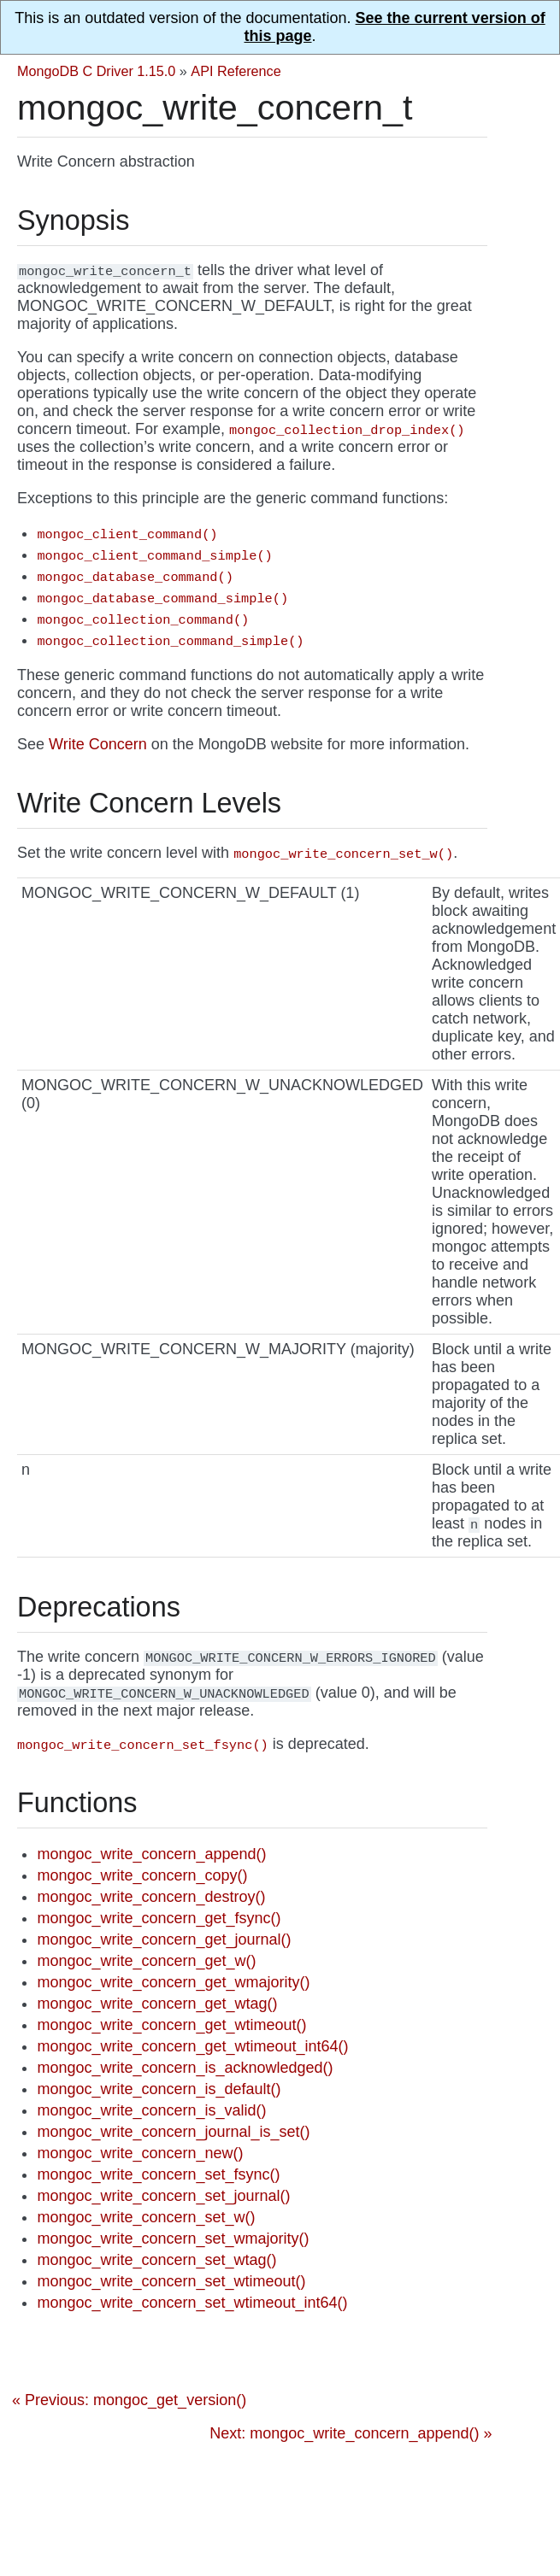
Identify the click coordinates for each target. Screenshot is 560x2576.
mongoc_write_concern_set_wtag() (156, 2259)
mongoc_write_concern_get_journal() (164, 1939)
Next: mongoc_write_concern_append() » (350, 2433)
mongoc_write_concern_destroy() (151, 1896)
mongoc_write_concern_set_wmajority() (173, 2238)
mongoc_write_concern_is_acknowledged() (185, 2067)
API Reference (235, 71)
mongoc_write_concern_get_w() (146, 1960)
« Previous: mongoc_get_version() (129, 2400)
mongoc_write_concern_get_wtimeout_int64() (192, 2046)
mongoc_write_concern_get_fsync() (158, 1918)
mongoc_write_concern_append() (151, 1854)
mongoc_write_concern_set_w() (146, 2217)
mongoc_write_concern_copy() (142, 1875)
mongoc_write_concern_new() (140, 2153)
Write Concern (98, 744)
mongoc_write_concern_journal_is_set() (173, 2131)
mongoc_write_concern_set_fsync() (158, 2174)
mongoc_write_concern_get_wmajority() (173, 1982)
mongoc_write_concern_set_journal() (163, 2195)
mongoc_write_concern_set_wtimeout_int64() (192, 2302)
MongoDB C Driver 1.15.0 (96, 71)
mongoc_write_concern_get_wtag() (157, 2003)
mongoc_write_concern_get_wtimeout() (171, 2024)
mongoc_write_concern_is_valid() (151, 2110)
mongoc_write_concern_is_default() (158, 2089)
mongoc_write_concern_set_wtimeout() (171, 2281)
